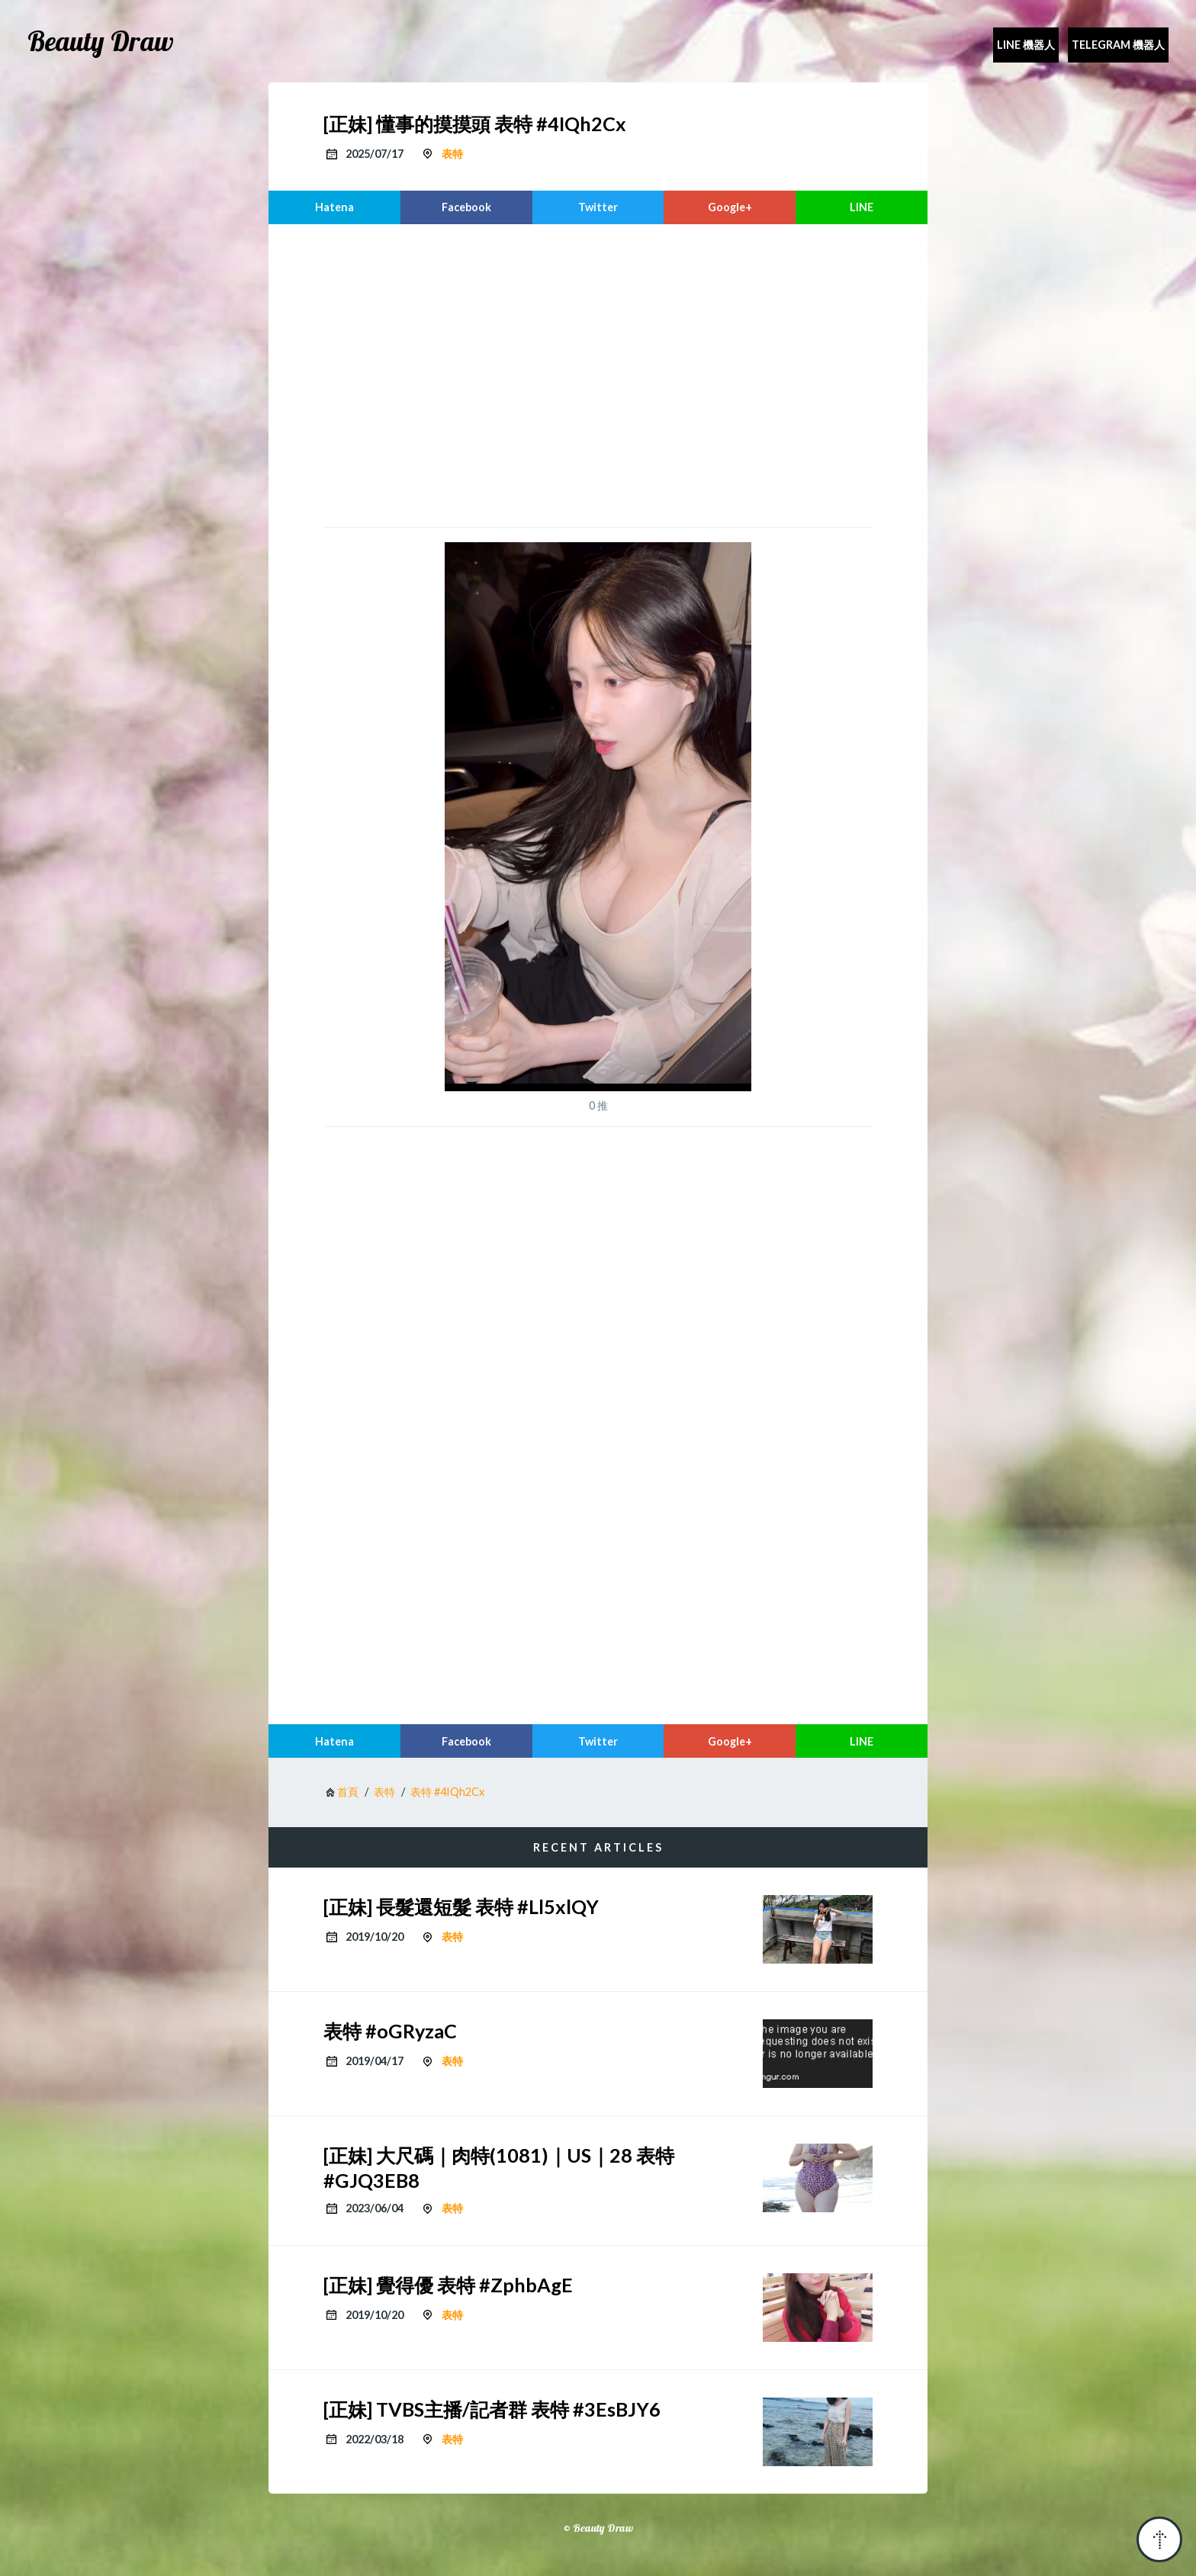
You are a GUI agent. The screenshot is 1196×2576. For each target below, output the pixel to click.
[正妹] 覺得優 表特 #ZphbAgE (448, 2284)
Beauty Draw (100, 41)
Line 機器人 (1026, 44)
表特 (452, 153)
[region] (598, 374)
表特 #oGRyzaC (390, 2030)
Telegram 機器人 (1118, 44)
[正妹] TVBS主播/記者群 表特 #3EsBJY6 (492, 2409)
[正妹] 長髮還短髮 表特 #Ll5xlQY (461, 1906)
